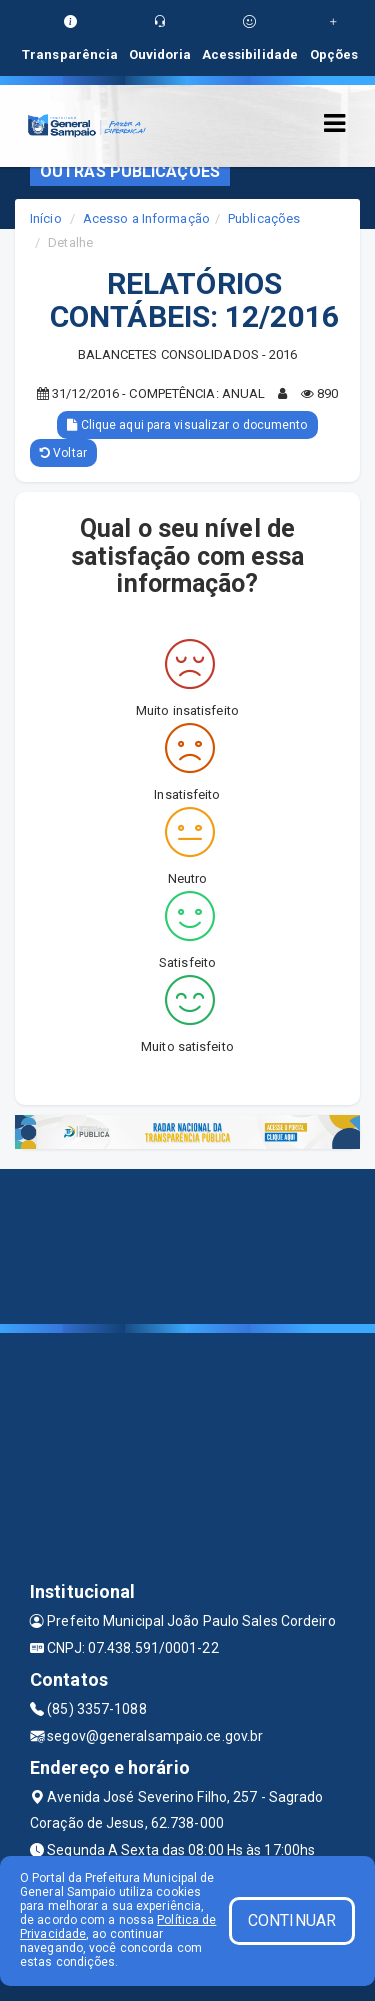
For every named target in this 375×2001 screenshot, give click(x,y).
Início (46, 218)
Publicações (264, 218)
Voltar (63, 453)
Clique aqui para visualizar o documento (187, 425)
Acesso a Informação (146, 218)
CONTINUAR (292, 1920)
